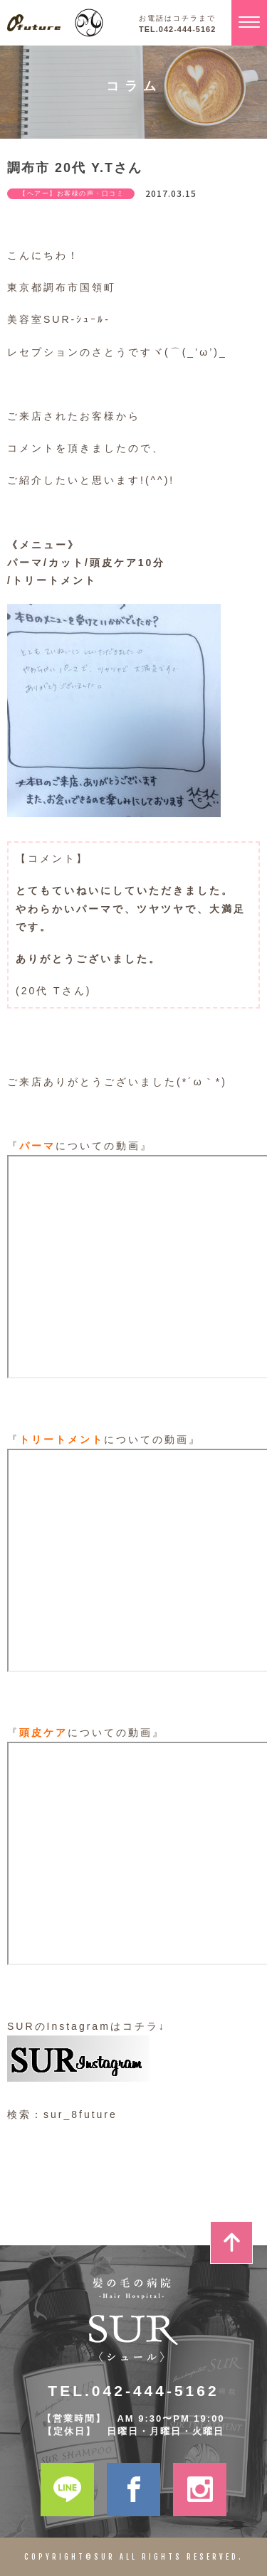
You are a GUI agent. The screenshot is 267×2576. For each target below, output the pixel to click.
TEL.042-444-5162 (177, 29)
